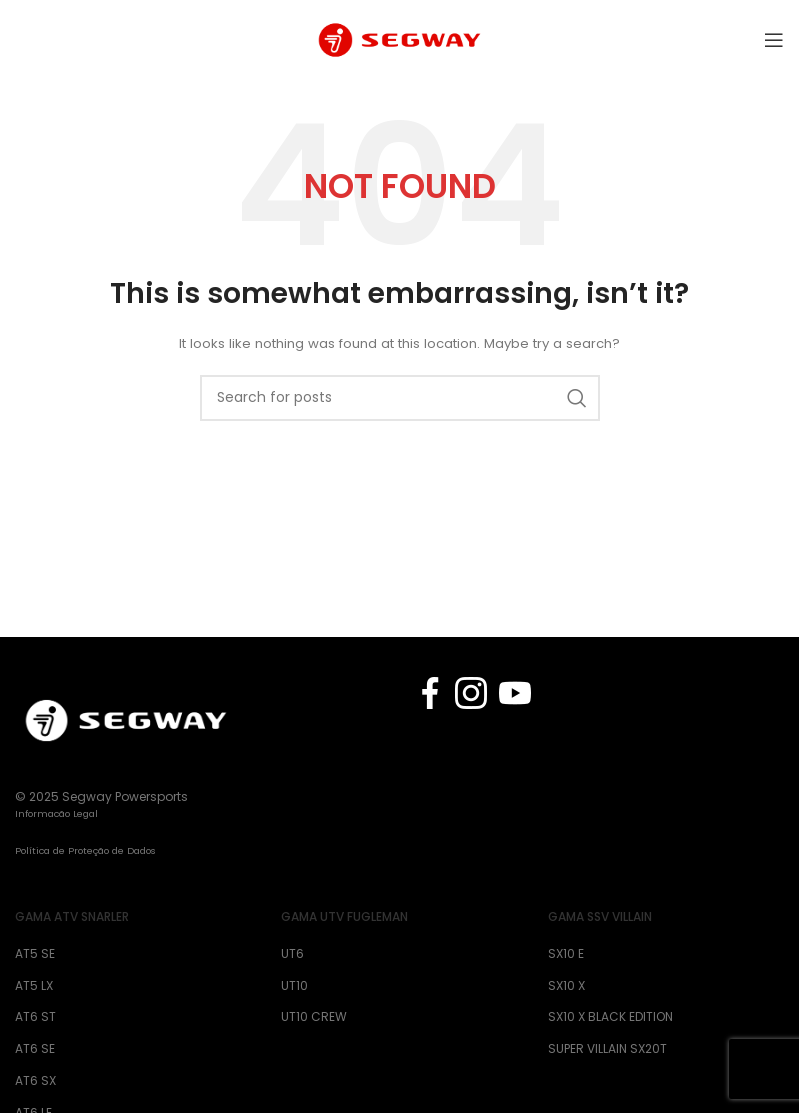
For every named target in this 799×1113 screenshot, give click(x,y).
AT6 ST (35, 1017)
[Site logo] (399, 38)
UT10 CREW (314, 1017)
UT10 (294, 986)
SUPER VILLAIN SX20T (607, 1049)
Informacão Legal (56, 813)
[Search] (400, 398)
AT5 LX (34, 986)
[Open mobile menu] (774, 40)
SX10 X (566, 986)
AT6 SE (35, 1049)
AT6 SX (35, 1081)
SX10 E (566, 954)
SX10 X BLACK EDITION (610, 1017)
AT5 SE (35, 954)
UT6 (292, 954)
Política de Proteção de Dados (85, 850)
